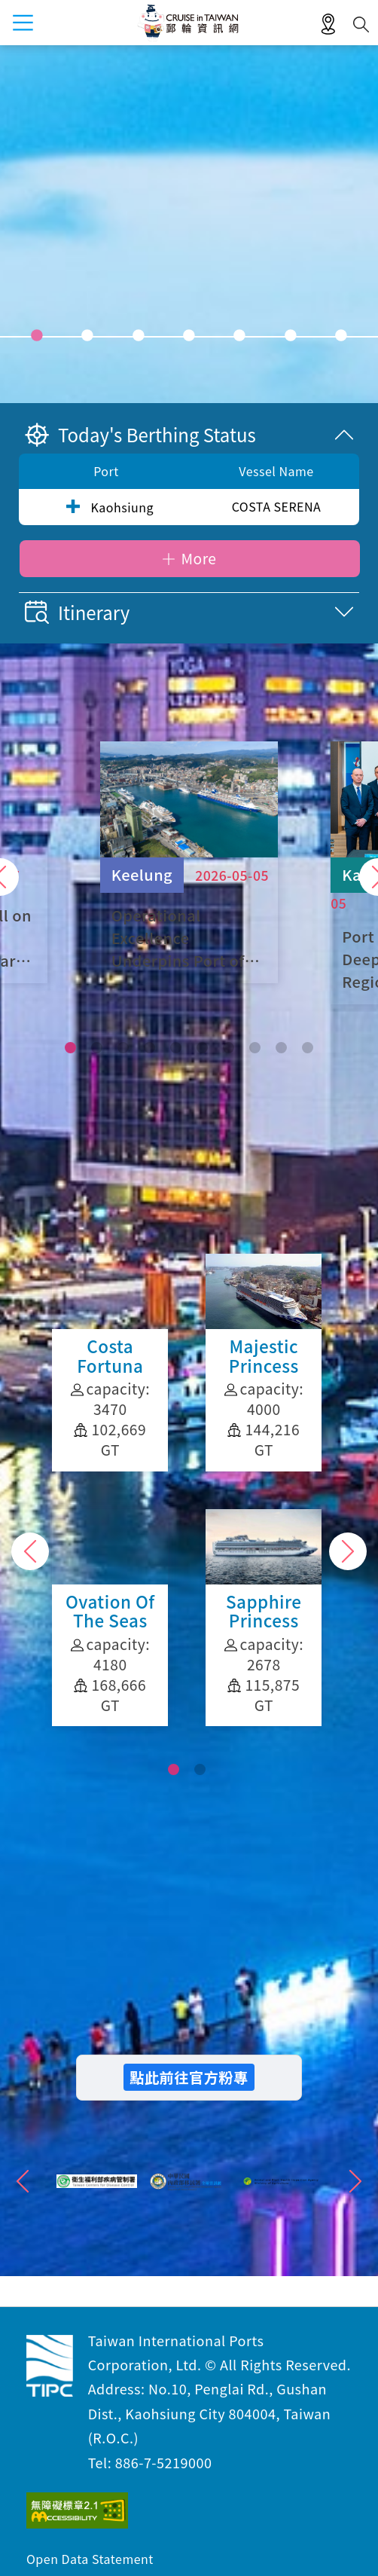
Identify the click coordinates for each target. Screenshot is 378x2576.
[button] (70, 1047)
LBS (328, 25)
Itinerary (77, 612)
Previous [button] (30, 1551)
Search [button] (361, 24)
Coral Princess (264, 1608)
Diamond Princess (264, 1362)
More (198, 558)
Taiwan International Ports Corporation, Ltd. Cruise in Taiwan (49, 2365)
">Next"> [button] (355, 2181)
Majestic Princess (110, 1362)
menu (22, 22)
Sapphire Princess (110, 1618)
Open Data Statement (90, 2559)
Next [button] (348, 1551)
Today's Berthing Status (140, 434)
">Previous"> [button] (22, 2181)
